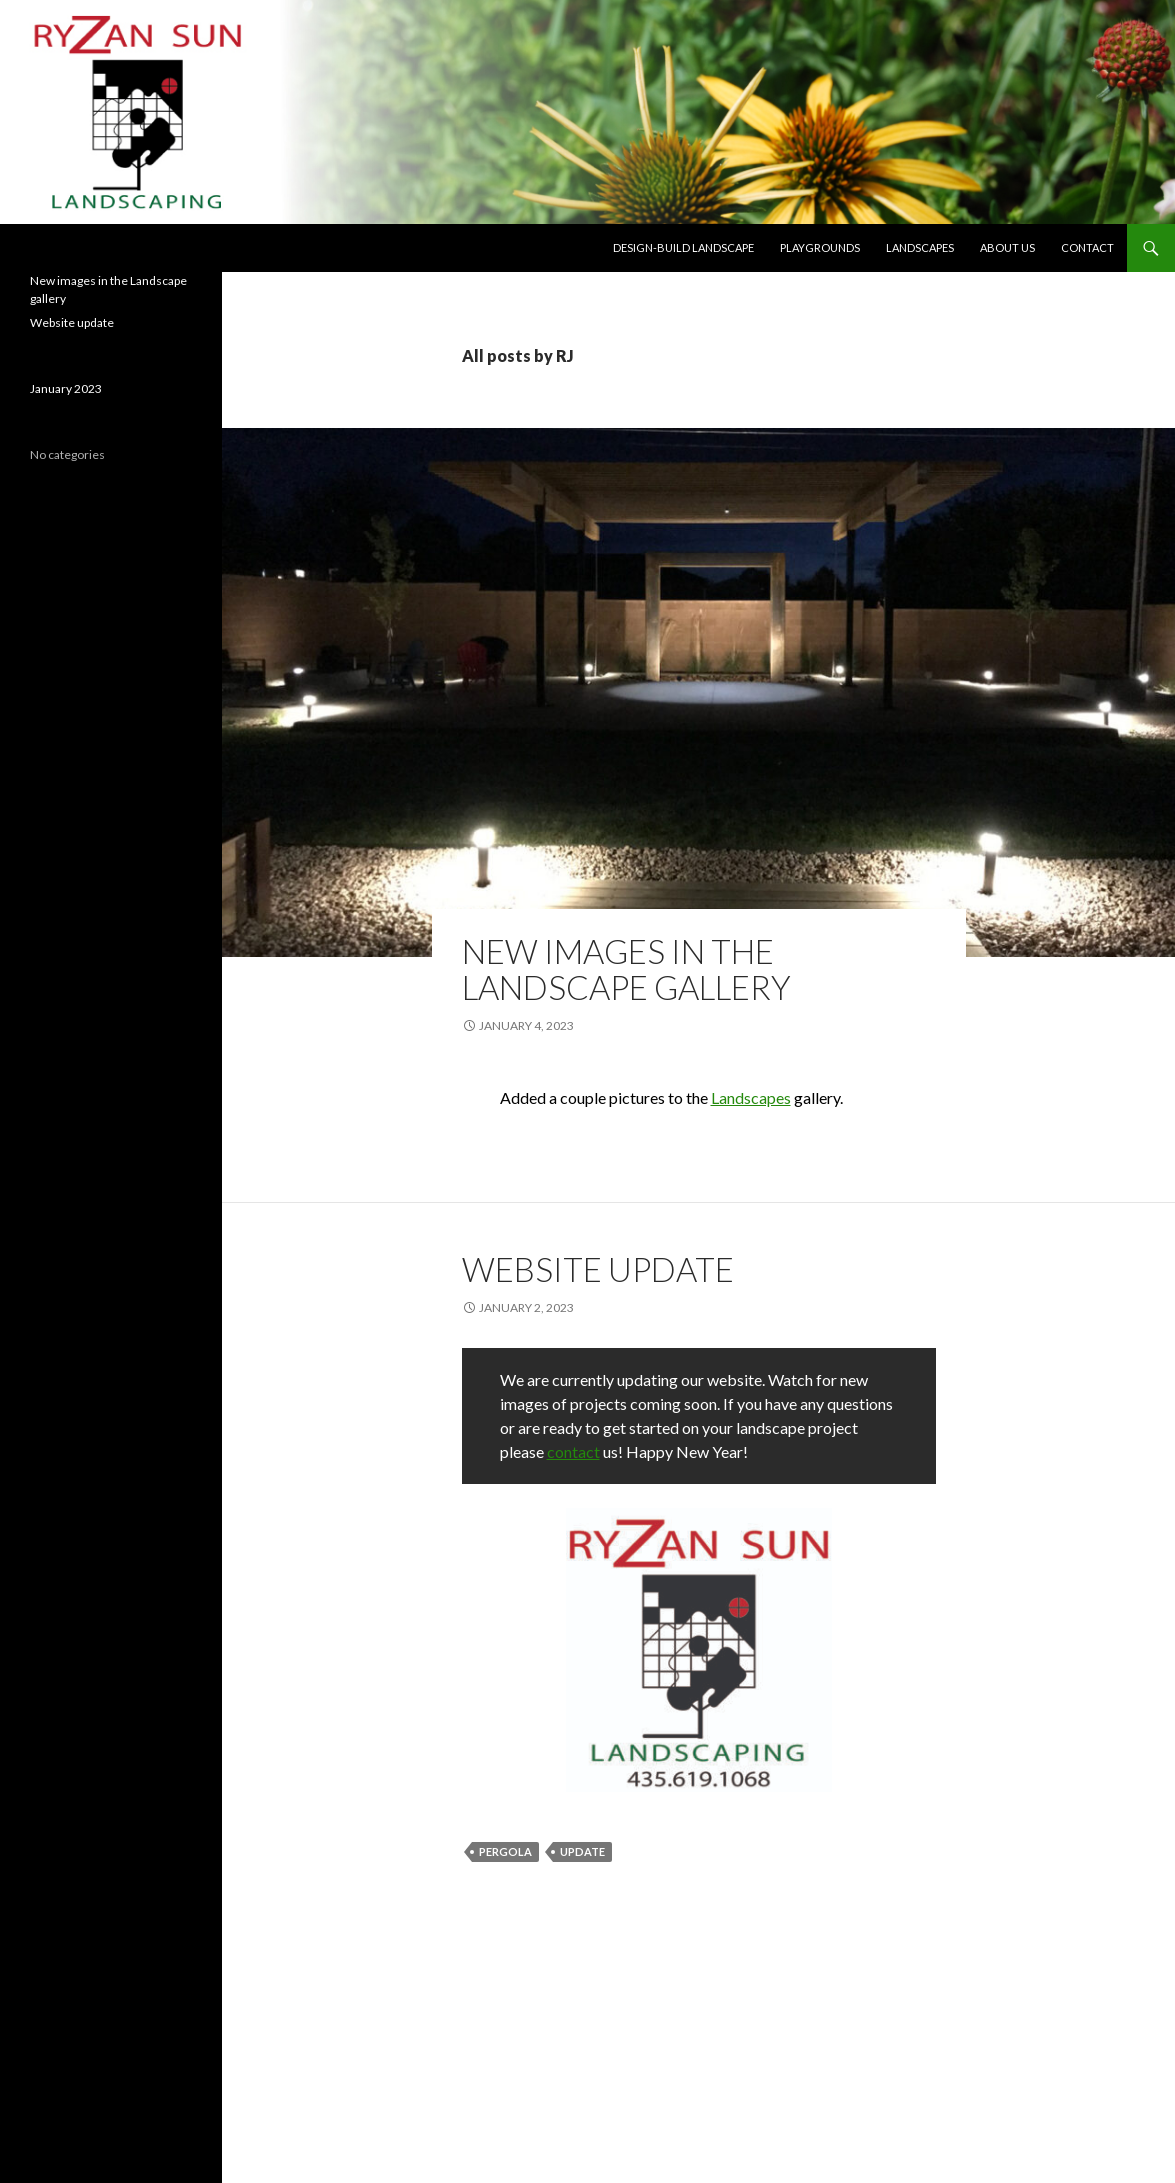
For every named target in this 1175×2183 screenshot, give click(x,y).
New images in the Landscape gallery (626, 969)
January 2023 (66, 388)
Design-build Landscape (683, 247)
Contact (1087, 247)
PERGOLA (505, 1851)
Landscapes (920, 247)
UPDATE (582, 1851)
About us (1007, 247)
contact (573, 1451)
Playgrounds (820, 247)
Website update (598, 1269)
